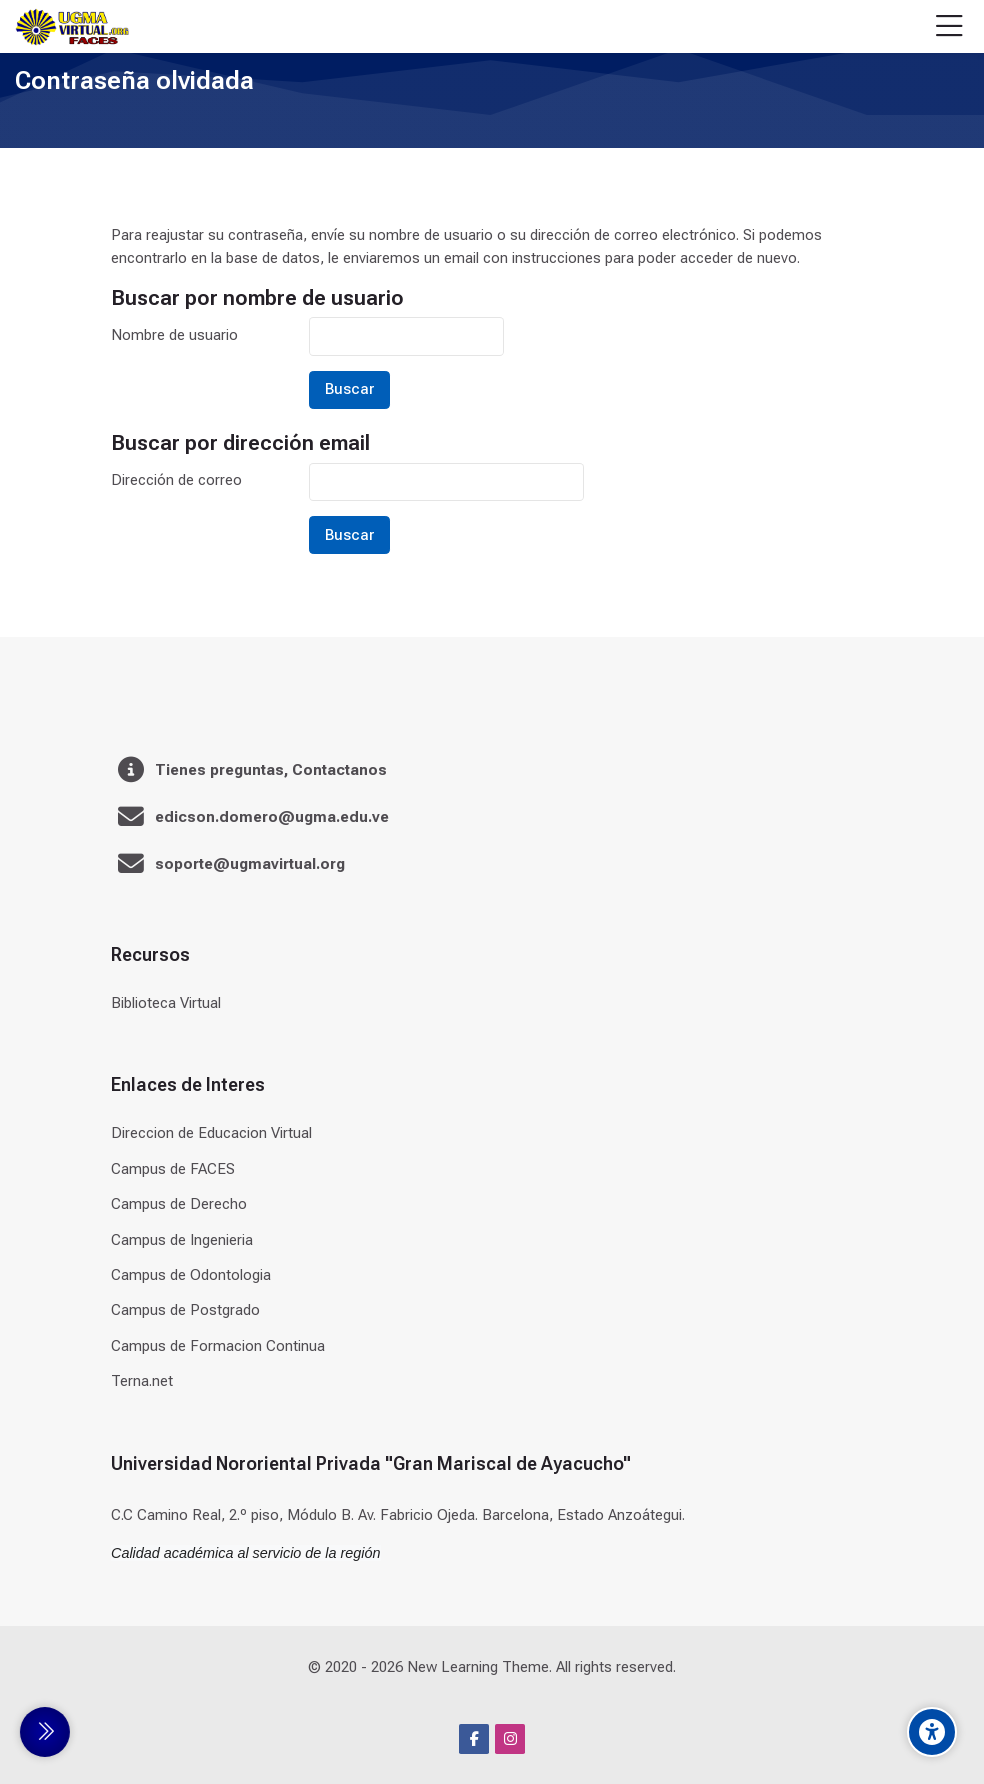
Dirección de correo (176, 480)
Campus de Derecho (179, 1204)
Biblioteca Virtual (166, 1003)
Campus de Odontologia (191, 1275)
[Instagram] (510, 1739)
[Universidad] (72, 27)
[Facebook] (474, 1739)
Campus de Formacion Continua (218, 1346)
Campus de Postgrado (185, 1310)
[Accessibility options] (932, 1732)
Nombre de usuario (174, 335)
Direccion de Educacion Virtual (211, 1133)
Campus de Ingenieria (182, 1240)
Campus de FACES (173, 1169)
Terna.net (142, 1381)
